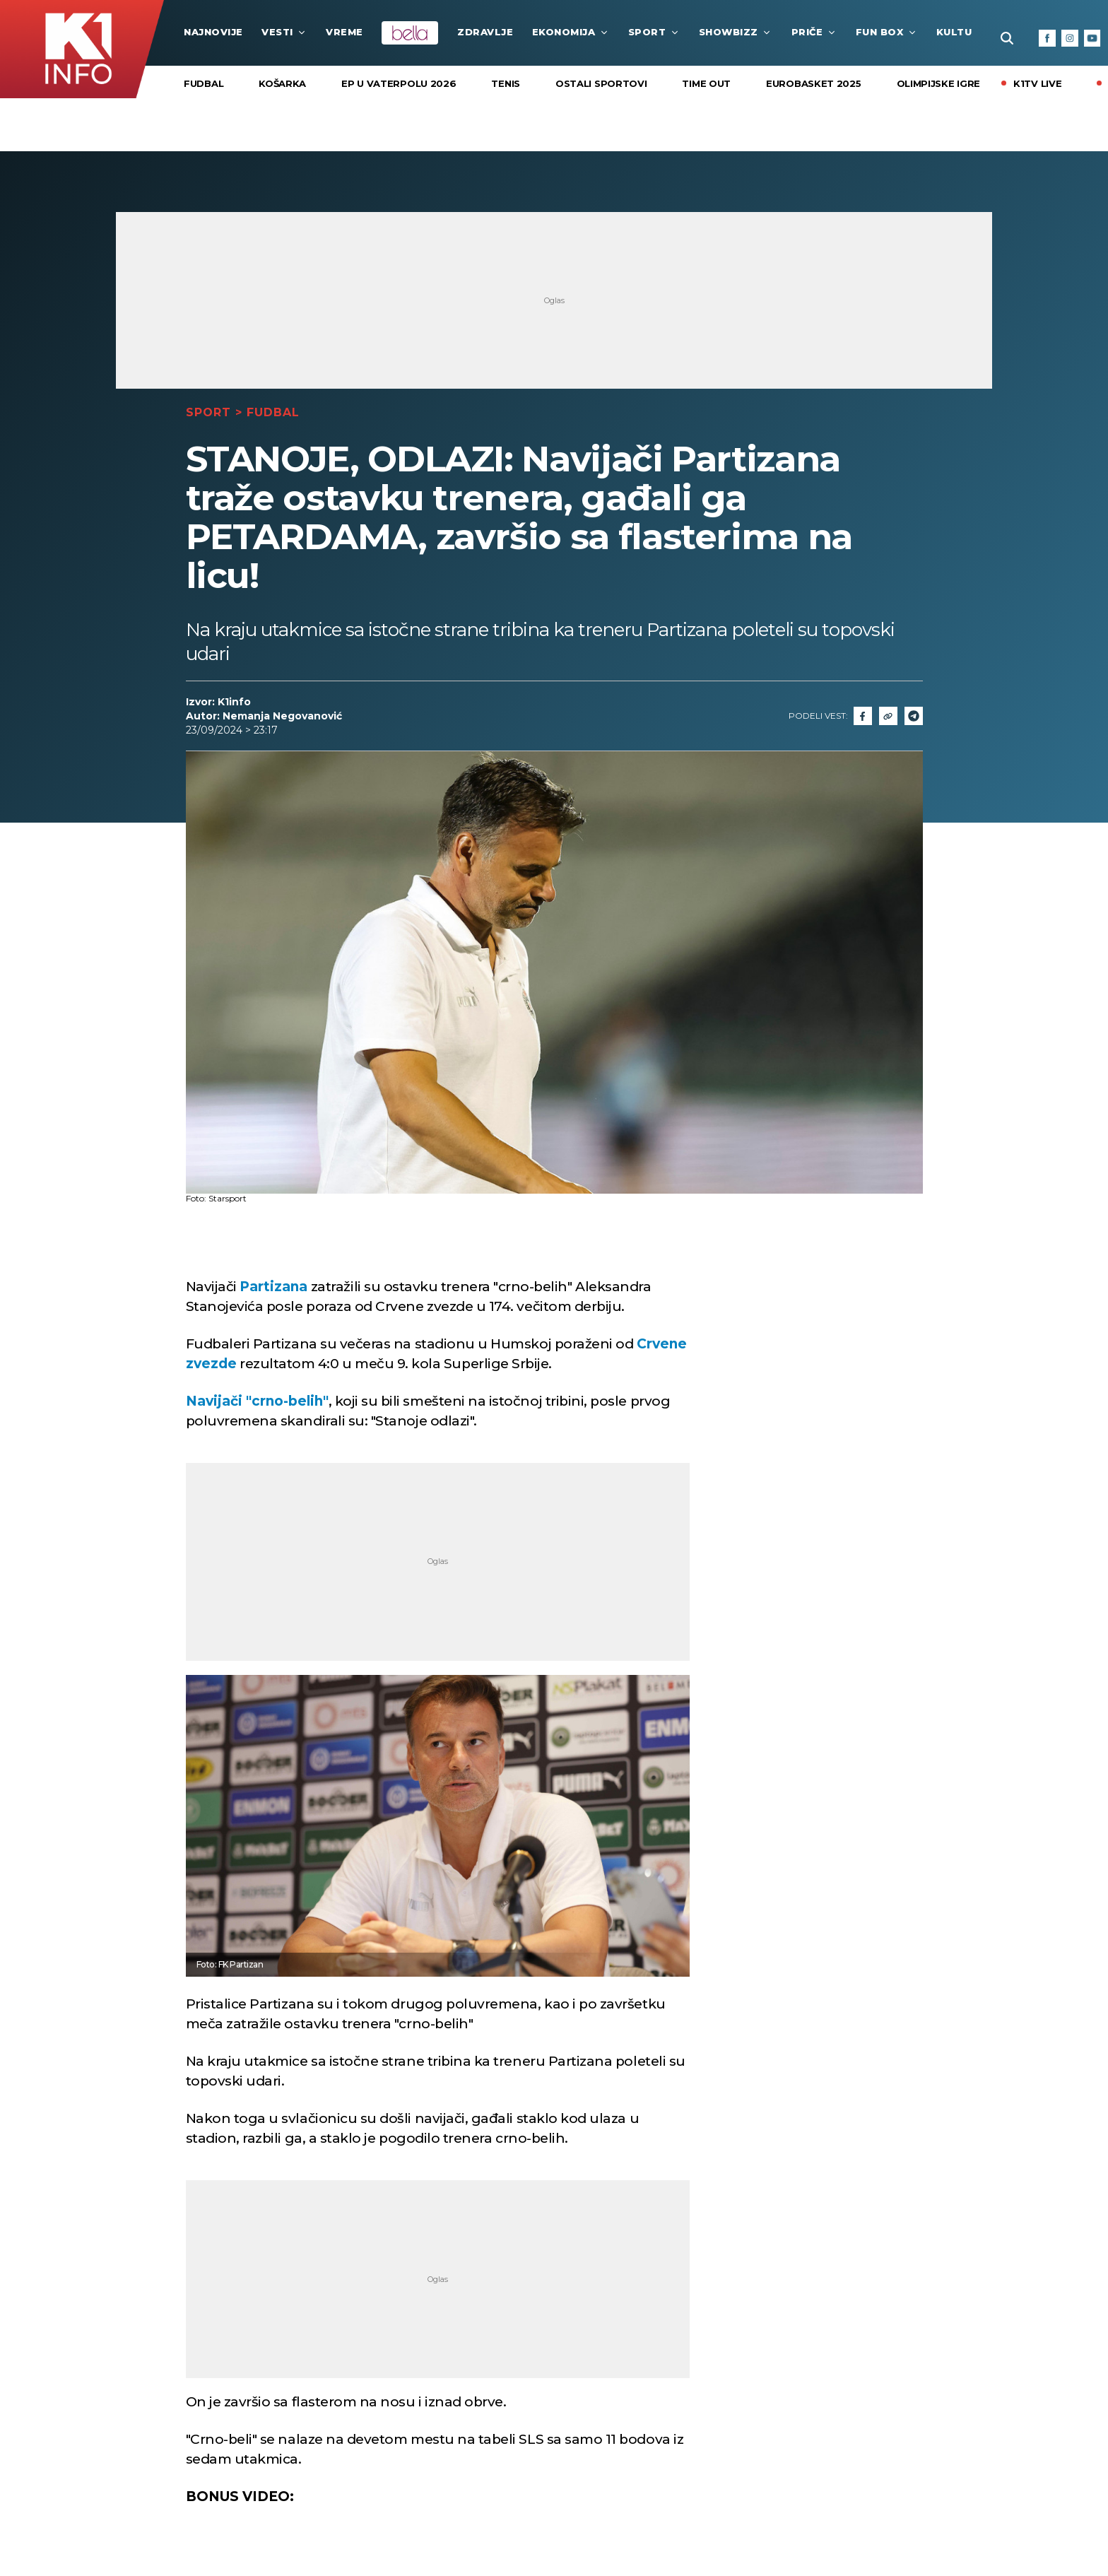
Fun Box (887, 31)
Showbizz (735, 31)
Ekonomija (571, 31)
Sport (654, 31)
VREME (344, 31)
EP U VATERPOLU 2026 (398, 83)
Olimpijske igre (939, 83)
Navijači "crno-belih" (257, 1401)
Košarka (282, 83)
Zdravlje (485, 31)
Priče (814, 31)
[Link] (888, 716)
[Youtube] (1092, 38)
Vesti (284, 31)
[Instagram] (1069, 38)
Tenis (505, 83)
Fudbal (203, 83)
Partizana (273, 1286)
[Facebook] (1047, 38)
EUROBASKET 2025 (813, 83)
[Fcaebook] (863, 716)
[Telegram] (913, 716)
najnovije (213, 31)
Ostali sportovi (601, 83)
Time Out (706, 83)
